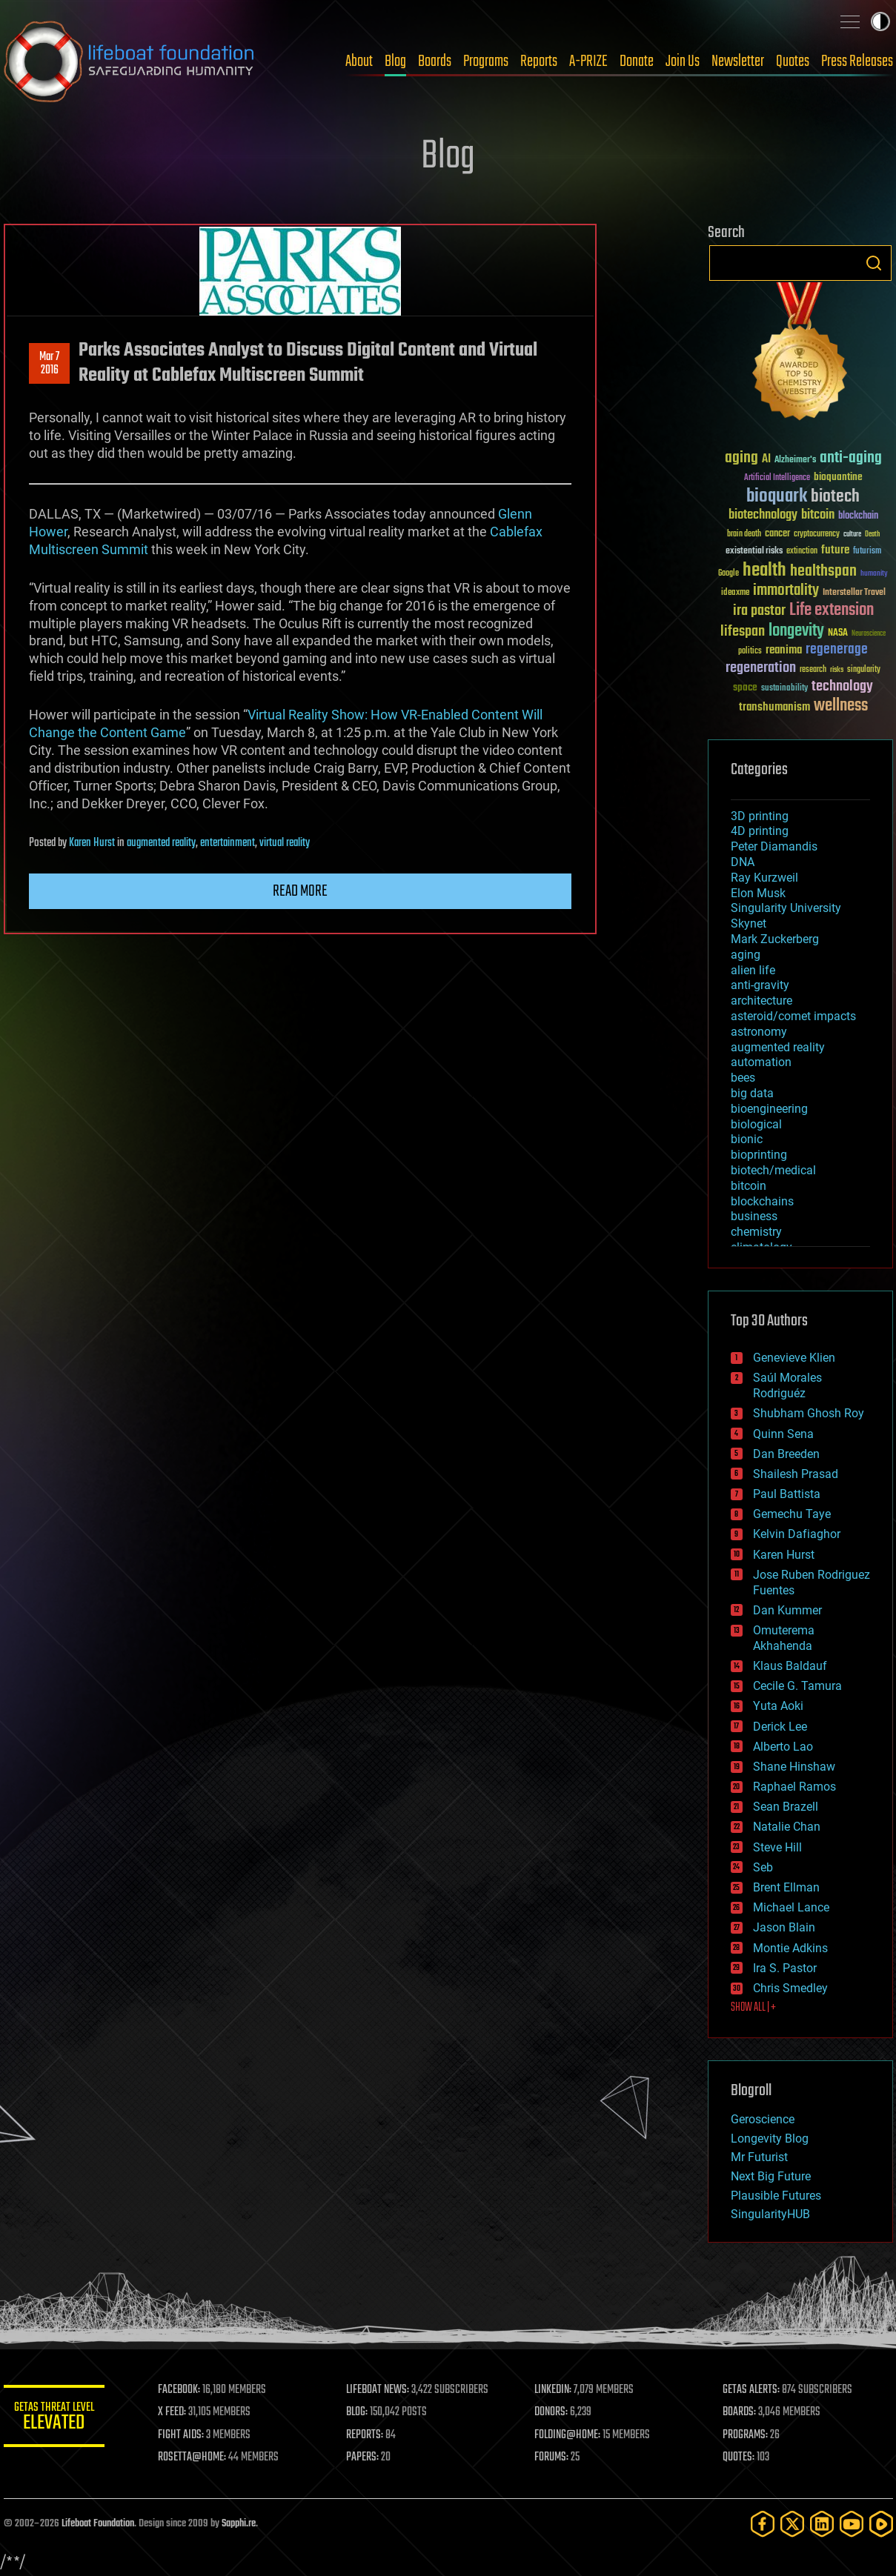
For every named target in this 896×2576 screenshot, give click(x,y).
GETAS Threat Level (56, 2418)
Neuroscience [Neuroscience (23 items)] (869, 634)
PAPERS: (364, 2457)
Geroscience (762, 2119)
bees (743, 1078)
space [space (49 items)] (745, 687)
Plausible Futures (776, 2196)
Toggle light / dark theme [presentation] (880, 21)
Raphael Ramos (794, 1787)
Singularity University (786, 908)
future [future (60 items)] (835, 550)
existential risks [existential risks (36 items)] (754, 551)
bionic (747, 1139)
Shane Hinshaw (794, 1767)
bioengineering (769, 1109)
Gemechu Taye (792, 1514)
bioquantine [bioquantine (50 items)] (838, 476)
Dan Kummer (787, 1610)
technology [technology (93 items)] (842, 687)
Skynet (748, 923)
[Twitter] (792, 2524)
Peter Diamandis (774, 846)
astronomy (759, 1032)
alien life (753, 970)
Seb (763, 1867)
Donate (637, 61)
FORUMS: (553, 2457)
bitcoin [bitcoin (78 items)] (817, 515)
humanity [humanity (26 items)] (874, 574)
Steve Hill (777, 1847)
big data (752, 1093)
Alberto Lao (783, 1747)
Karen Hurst (92, 843)
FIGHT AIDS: (184, 2435)
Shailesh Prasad (795, 1474)
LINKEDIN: (554, 2390)
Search (874, 263)
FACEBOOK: (182, 2390)
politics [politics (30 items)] (750, 651)
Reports (538, 61)
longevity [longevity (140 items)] (796, 631)
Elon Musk (758, 893)
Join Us (683, 61)
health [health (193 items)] (764, 571)
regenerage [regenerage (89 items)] (837, 650)
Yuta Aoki (778, 1706)
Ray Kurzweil (764, 878)
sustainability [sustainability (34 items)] (784, 689)
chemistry (756, 1232)
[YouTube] (851, 2524)
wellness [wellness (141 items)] (841, 706)
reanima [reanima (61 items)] (784, 650)
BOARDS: (740, 2412)
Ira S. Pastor (785, 1968)
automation (761, 1062)
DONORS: (552, 2412)
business (754, 1216)
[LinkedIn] (822, 2524)
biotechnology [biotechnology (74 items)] (763, 515)
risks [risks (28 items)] (836, 669)
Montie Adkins (790, 1948)
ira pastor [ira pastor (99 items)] (759, 610)
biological (756, 1124)
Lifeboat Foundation (98, 2523)
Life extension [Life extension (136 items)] (831, 610)
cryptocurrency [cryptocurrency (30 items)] (817, 534)
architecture (761, 1001)
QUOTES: (739, 2457)
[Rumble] (881, 2524)
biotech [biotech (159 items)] (835, 497)
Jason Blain (784, 1927)
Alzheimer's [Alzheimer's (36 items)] (795, 460)
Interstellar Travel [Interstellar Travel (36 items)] (854, 593)
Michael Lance (791, 1907)
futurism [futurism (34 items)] (867, 552)
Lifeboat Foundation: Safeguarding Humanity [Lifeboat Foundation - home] (130, 61)
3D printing (760, 816)
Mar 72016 (49, 363)
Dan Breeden (786, 1454)
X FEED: (175, 2412)
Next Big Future (771, 2176)
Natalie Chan (786, 1827)
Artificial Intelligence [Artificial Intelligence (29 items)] (777, 478)
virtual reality (284, 843)
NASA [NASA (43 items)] (838, 633)
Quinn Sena (783, 1434)
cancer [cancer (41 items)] (777, 534)
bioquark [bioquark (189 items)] (776, 496)
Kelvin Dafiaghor (796, 1534)
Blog (395, 61)
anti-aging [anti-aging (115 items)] (851, 458)
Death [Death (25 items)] (872, 534)
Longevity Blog (770, 2138)
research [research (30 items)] (813, 670)
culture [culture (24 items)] (852, 534)
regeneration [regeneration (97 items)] (761, 667)
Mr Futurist (759, 2157)
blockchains (762, 1201)
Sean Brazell (785, 1807)
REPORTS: (366, 2435)
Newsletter (737, 61)
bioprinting (759, 1155)
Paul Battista (786, 1494)
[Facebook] (762, 2524)
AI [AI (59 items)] (766, 460)
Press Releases (857, 61)
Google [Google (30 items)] (728, 574)
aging (745, 955)
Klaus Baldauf (790, 1666)
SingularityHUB (770, 2214)
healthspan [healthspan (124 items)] (823, 571)
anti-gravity (760, 985)
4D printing (760, 831)
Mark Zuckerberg (775, 939)
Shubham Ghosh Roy (808, 1413)
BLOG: (359, 2412)
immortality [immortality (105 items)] (786, 590)
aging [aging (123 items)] (741, 458)
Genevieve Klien (794, 1358)
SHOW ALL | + (753, 2007)
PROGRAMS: (746, 2435)
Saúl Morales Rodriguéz (787, 1385)
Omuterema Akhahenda (783, 1638)
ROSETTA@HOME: (195, 2457)
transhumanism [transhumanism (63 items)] (774, 707)
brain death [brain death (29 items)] (744, 534)
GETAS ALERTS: (751, 2390)
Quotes (792, 61)
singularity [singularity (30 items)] (863, 670)
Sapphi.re (239, 2523)
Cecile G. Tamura (797, 1686)
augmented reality (161, 843)
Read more (300, 891)
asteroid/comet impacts (793, 1016)
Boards (434, 61)
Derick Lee (780, 1727)
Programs (485, 61)
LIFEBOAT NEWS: (379, 2390)
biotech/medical (773, 1170)
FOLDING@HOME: (569, 2435)
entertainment (227, 843)
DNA (742, 862)
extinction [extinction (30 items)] (801, 551)
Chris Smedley (790, 1988)
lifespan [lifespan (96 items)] (742, 631)
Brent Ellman (786, 1887)
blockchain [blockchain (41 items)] (858, 516)
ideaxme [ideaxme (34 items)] (735, 593)
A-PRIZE (588, 61)
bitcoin (748, 1186)
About (359, 61)
